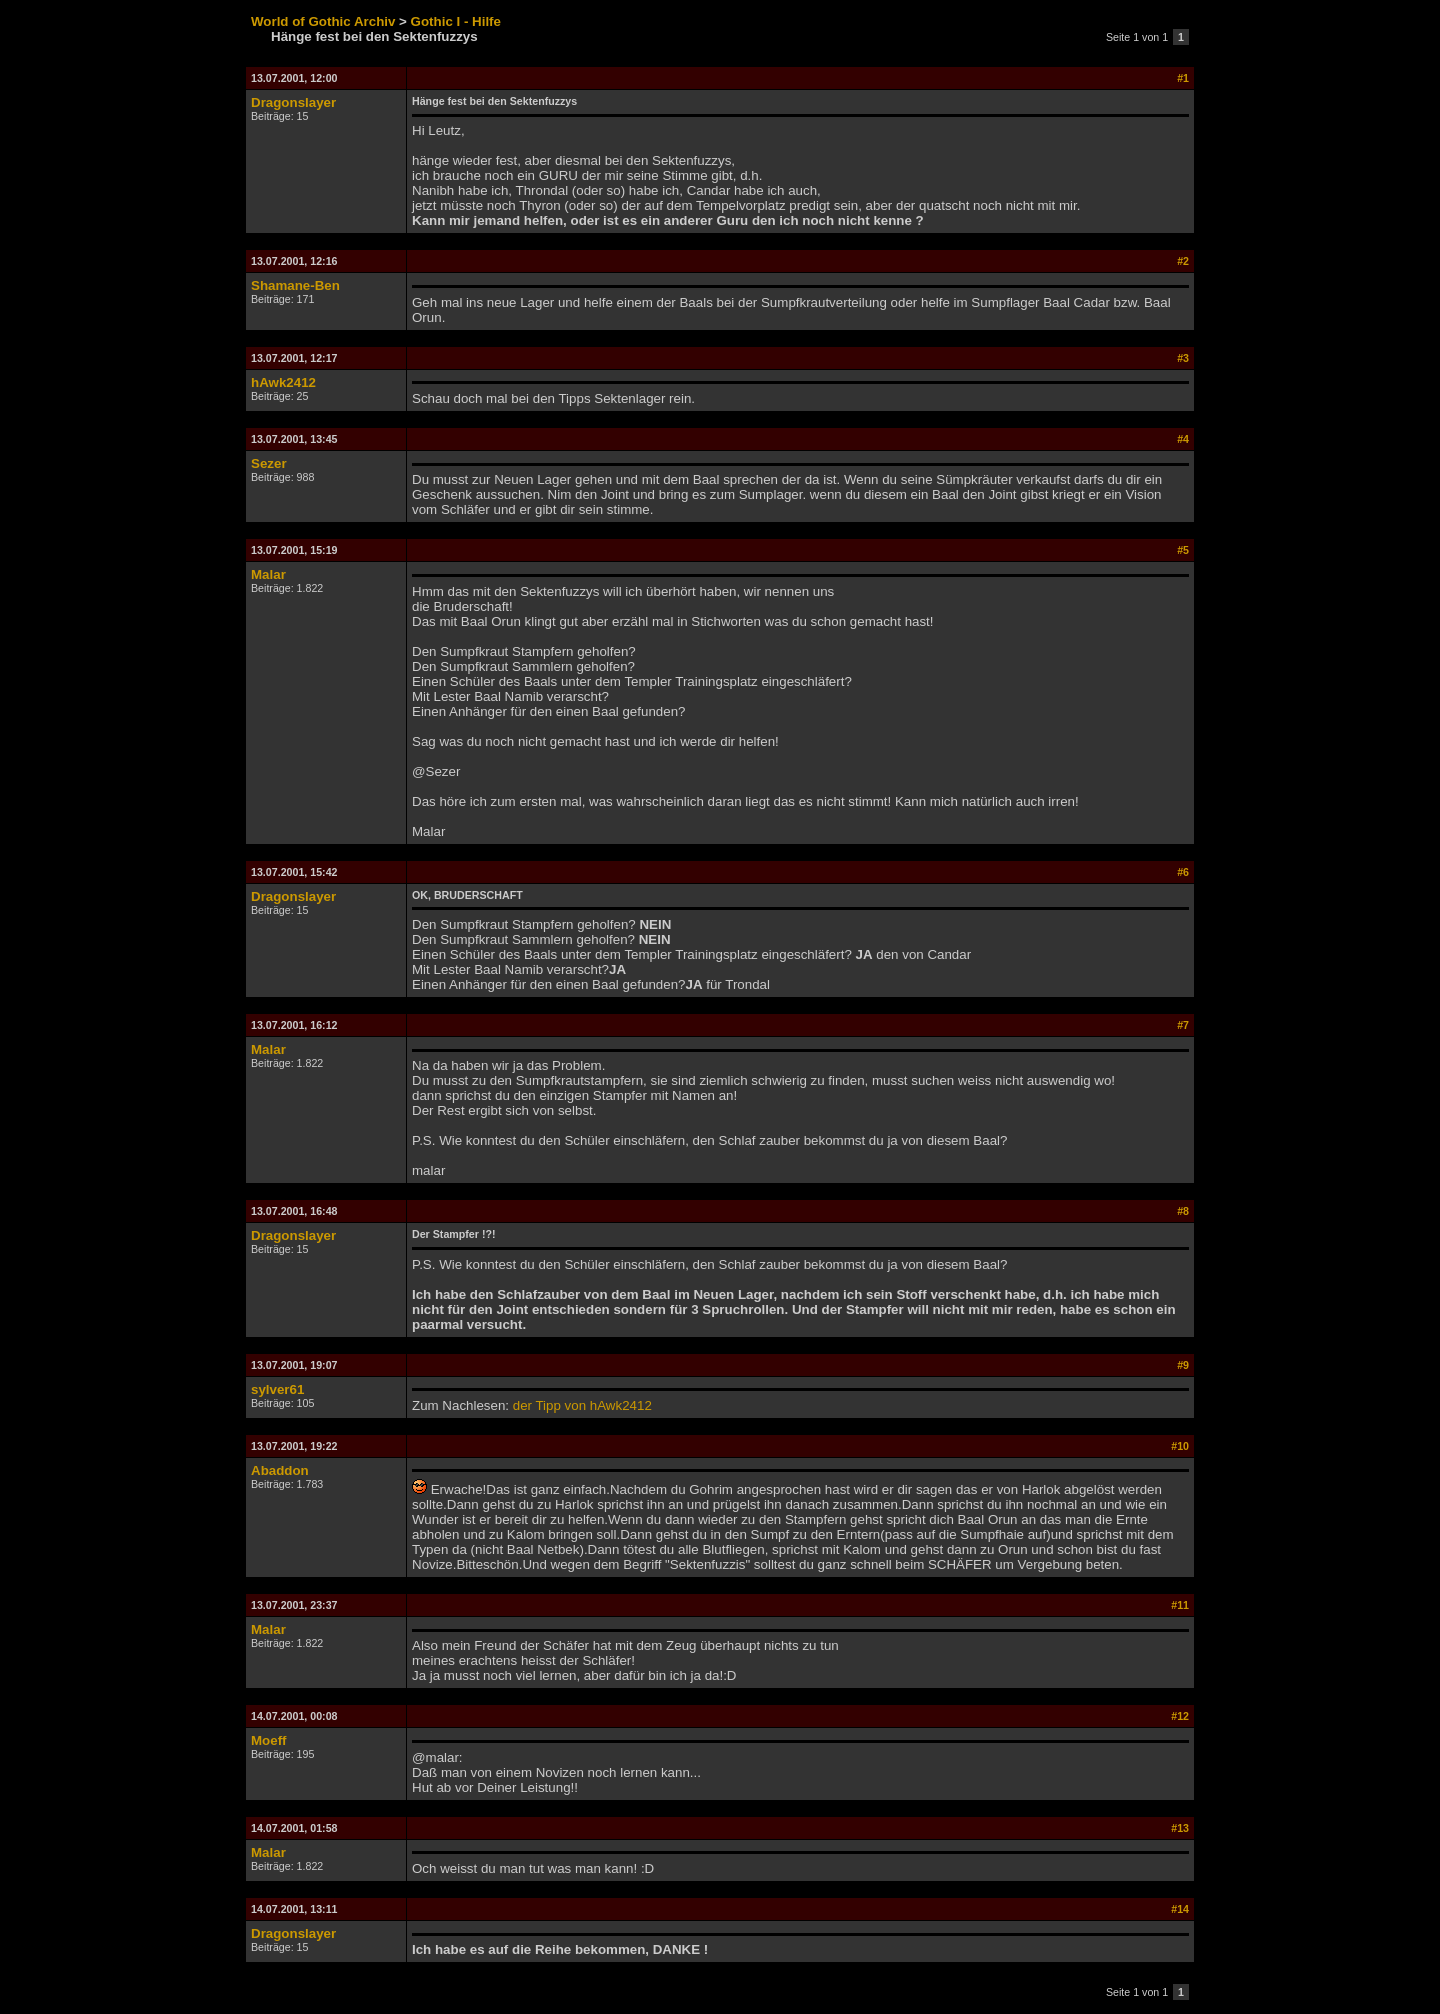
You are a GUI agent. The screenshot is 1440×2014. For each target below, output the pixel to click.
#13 (1180, 1828)
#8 (1183, 1211)
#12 (1180, 1716)
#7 (1183, 1025)
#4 (1183, 439)
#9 (1183, 1365)
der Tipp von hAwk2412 (582, 1405)
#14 (1180, 1909)
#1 (1183, 78)
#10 (1180, 1446)
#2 (1183, 261)
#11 (1180, 1605)
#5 (1183, 550)
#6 (1183, 872)
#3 (1183, 358)
